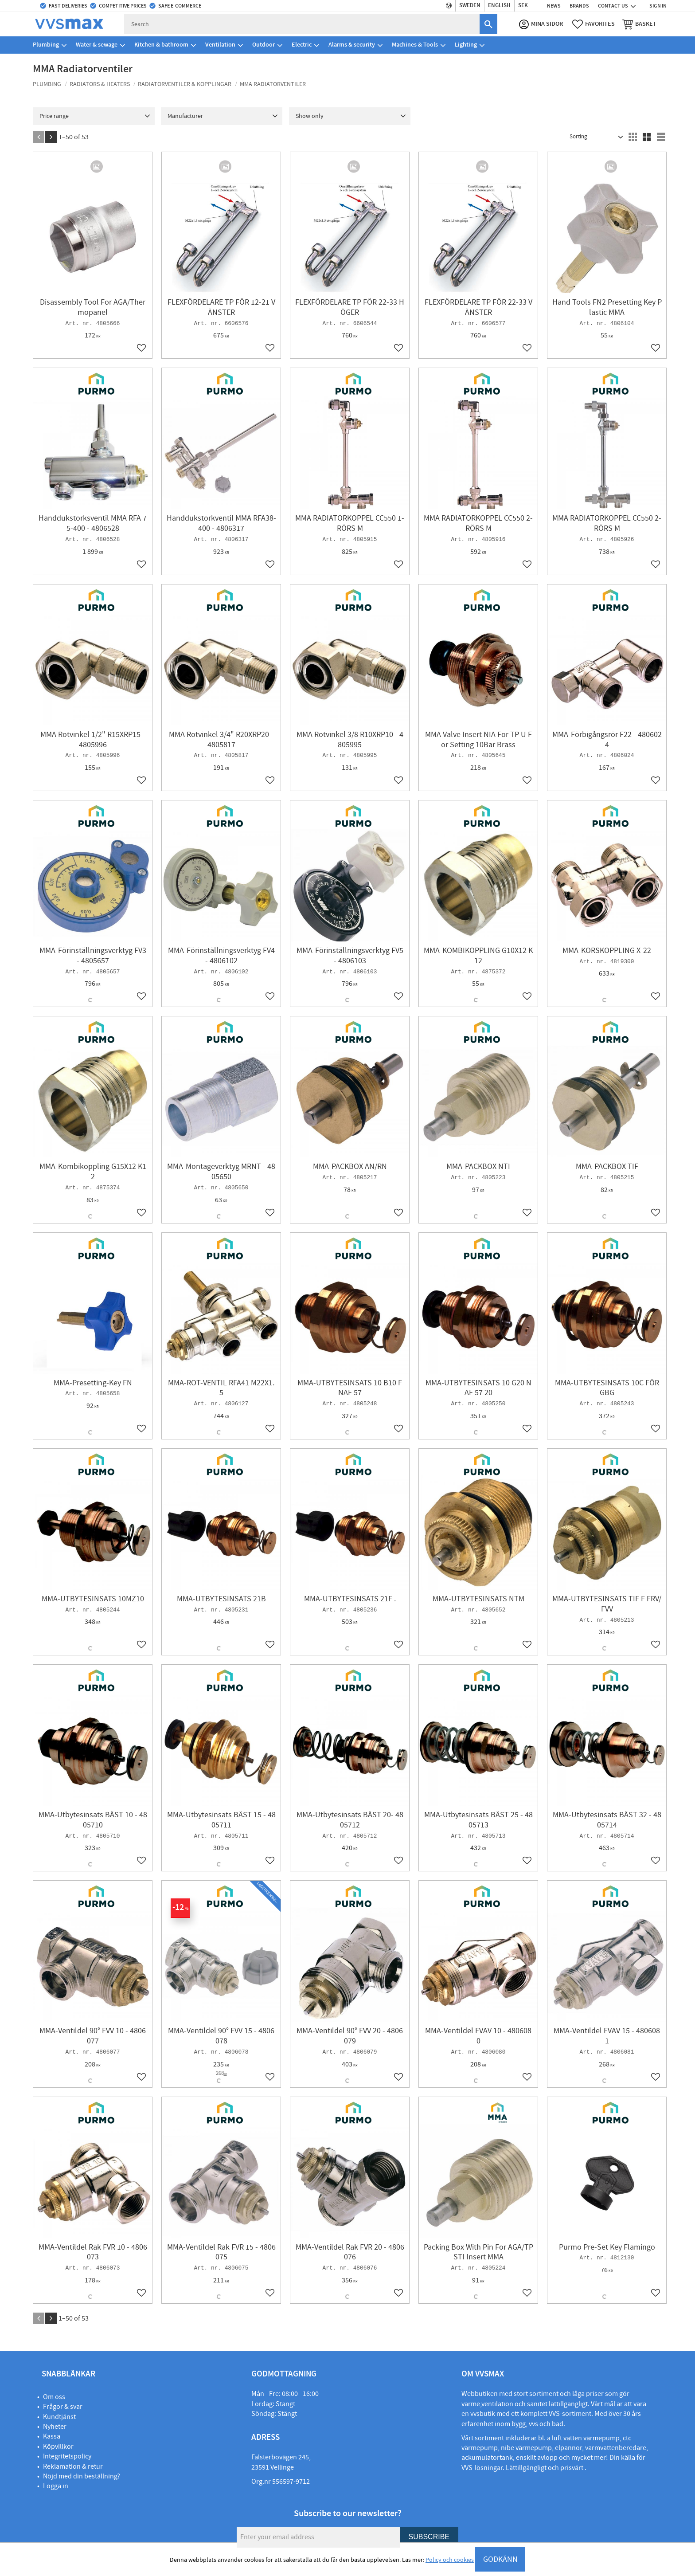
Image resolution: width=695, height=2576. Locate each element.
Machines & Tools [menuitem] (415, 46)
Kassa (51, 2436)
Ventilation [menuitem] (220, 46)
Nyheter (54, 2426)
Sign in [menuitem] (658, 5)
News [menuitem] (554, 5)
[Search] (485, 25)
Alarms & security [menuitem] (351, 46)
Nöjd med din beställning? (81, 2476)
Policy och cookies (450, 2560)
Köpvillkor (58, 2446)
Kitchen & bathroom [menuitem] (161, 46)
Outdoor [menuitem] (263, 46)
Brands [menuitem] (579, 5)
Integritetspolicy (67, 2456)
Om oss (54, 2396)
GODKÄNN (500, 2559)
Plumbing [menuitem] (46, 46)
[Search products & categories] (306, 25)
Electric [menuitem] (302, 46)
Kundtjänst (59, 2416)
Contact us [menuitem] (613, 5)
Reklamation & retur (73, 2466)
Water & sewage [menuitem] (96, 46)
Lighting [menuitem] (466, 46)
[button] (591, 25)
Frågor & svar (62, 2406)
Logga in (55, 2486)
